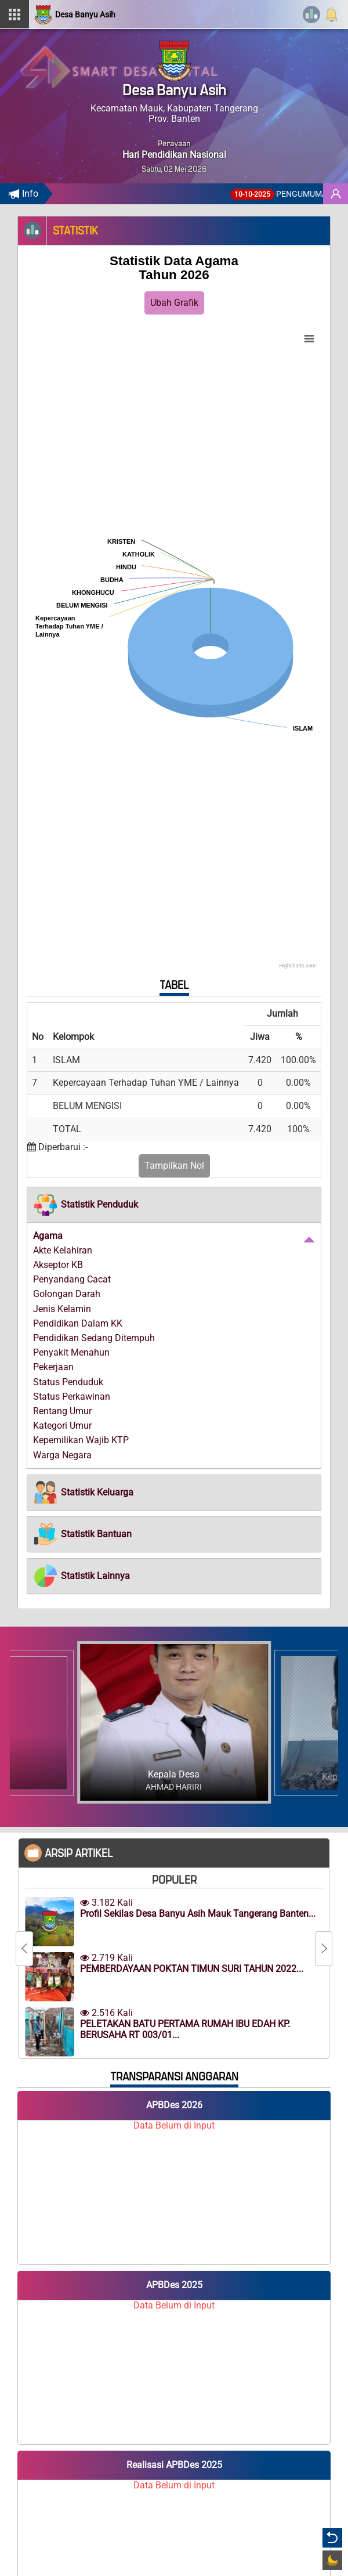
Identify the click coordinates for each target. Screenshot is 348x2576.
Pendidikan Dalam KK (77, 1323)
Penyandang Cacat (72, 1279)
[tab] (174, 1205)
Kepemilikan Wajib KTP (81, 1440)
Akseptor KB (58, 1264)
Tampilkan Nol (174, 1165)
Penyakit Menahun (71, 1352)
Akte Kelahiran (62, 1250)
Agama (48, 1235)
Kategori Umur (62, 1425)
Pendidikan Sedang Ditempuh (94, 1337)
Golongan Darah (66, 1293)
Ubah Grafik (174, 302)
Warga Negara (62, 1455)
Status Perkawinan (71, 1396)
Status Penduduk (68, 1382)
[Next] (323, 1948)
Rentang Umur (62, 1411)
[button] (85, 1204)
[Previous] (24, 1948)
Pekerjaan (53, 1366)
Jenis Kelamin (62, 1308)
